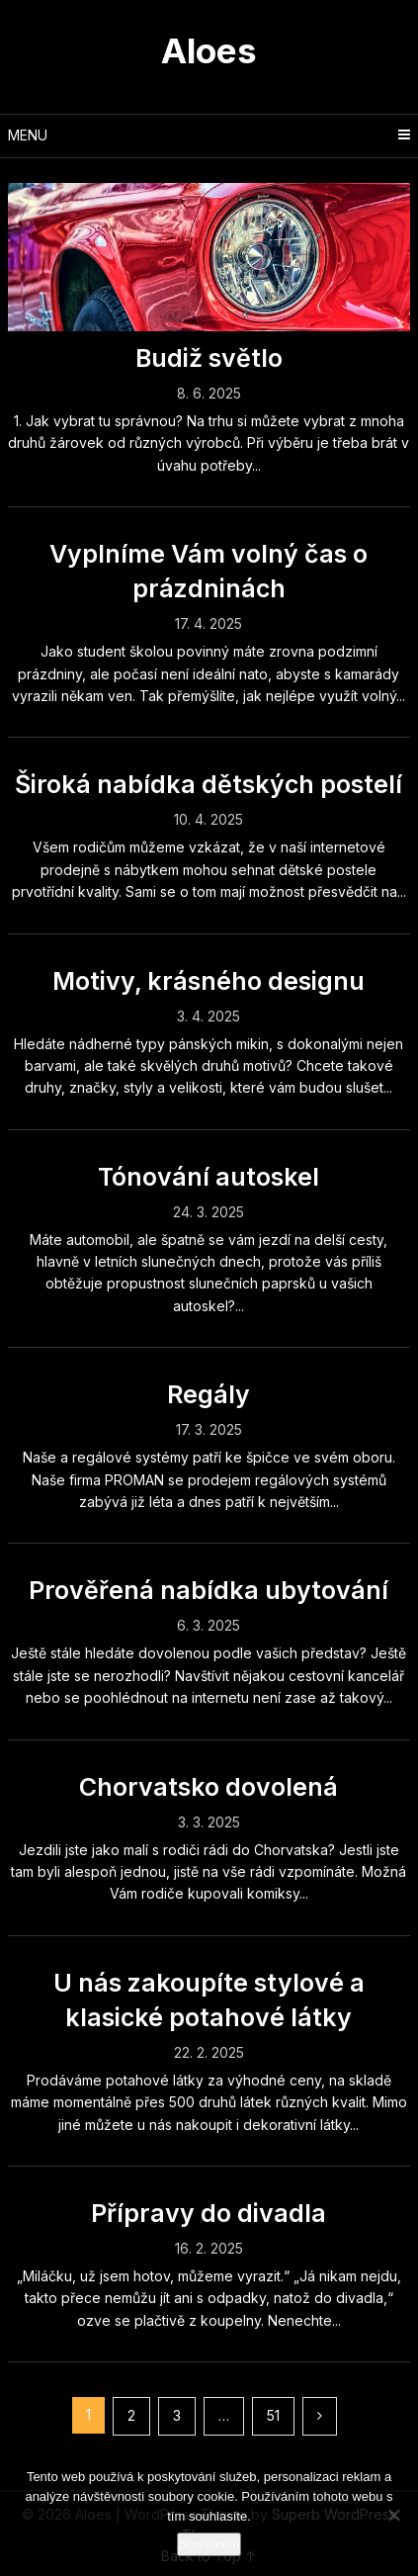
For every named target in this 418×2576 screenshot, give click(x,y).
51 (273, 2415)
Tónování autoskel (208, 1177)
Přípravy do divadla (208, 2213)
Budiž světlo (209, 358)
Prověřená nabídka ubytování (208, 1590)
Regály (208, 1394)
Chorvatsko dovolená (208, 1787)
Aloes (209, 50)
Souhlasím (209, 2543)
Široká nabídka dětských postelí (208, 784)
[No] (393, 2515)
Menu (27, 135)
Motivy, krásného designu (208, 981)
